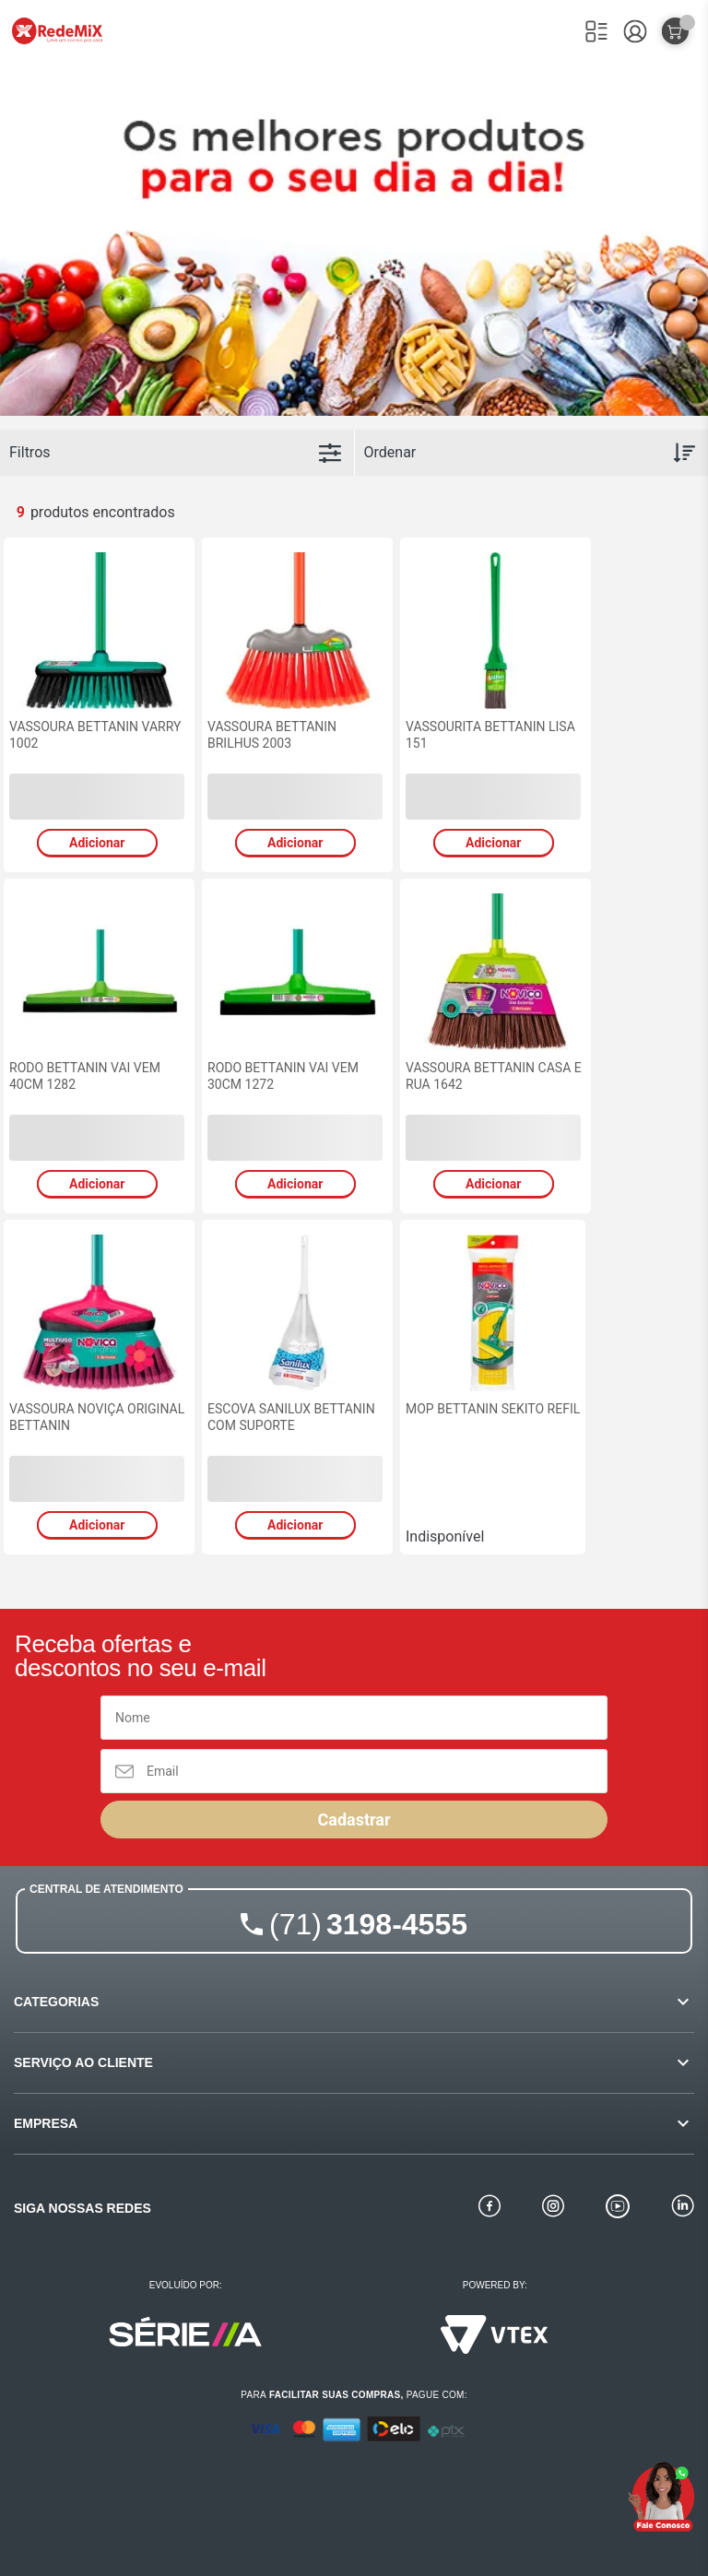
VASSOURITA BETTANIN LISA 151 (490, 734)
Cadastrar (353, 1819)
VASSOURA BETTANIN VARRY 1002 (95, 734)
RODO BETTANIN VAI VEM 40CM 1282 (84, 1076)
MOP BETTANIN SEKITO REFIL (493, 1408)
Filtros (30, 452)
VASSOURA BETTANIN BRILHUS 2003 (271, 734)
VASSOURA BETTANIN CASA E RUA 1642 (494, 1076)
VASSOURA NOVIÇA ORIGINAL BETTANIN (96, 1417)
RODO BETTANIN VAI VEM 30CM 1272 (283, 1076)
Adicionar (96, 842)
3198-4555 (368, 1924)
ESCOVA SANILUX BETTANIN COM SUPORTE (291, 1417)
